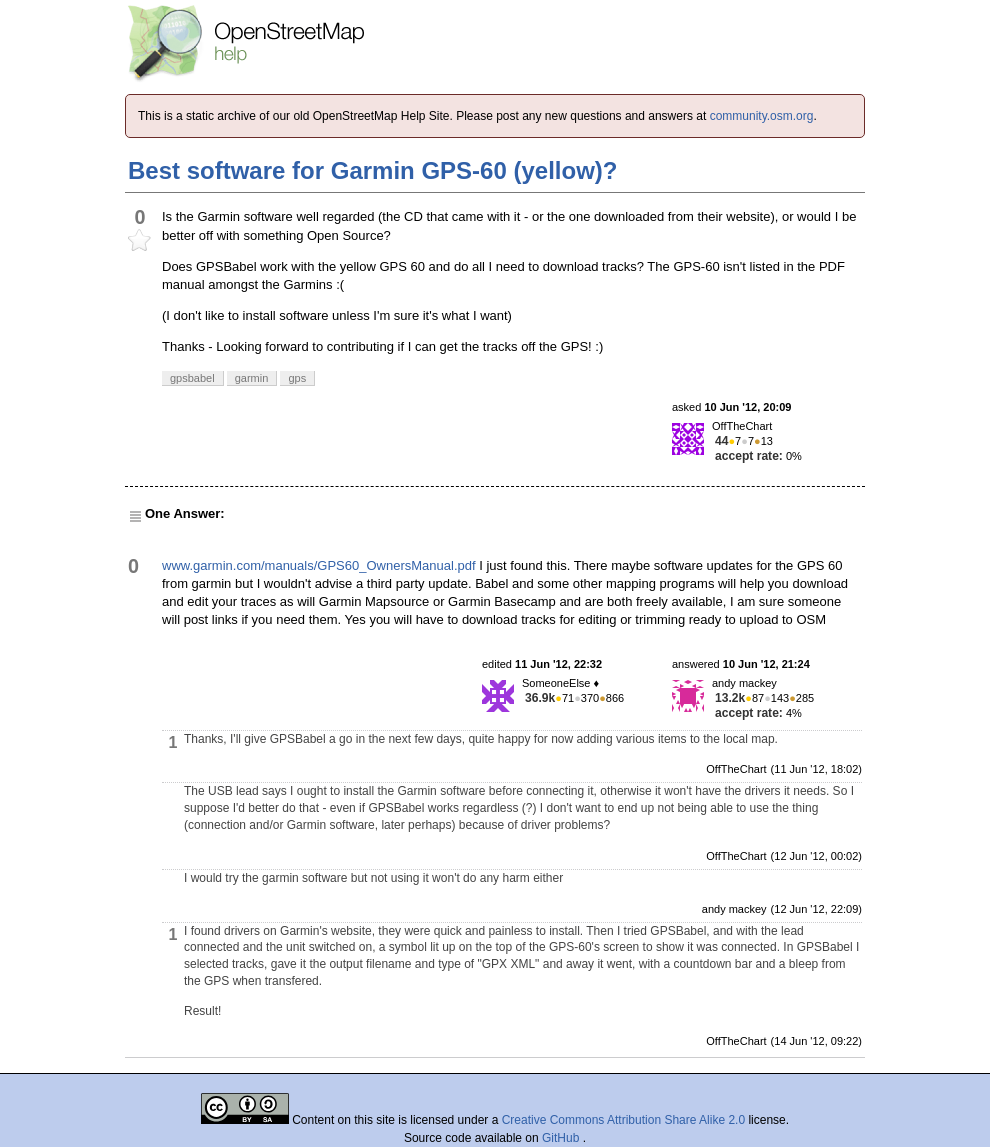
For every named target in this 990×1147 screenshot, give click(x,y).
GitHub (562, 1138)
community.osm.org (762, 116)
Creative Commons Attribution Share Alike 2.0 (623, 1120)
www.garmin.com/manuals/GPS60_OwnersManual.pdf (319, 565)
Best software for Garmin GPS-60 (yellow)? (372, 170)
